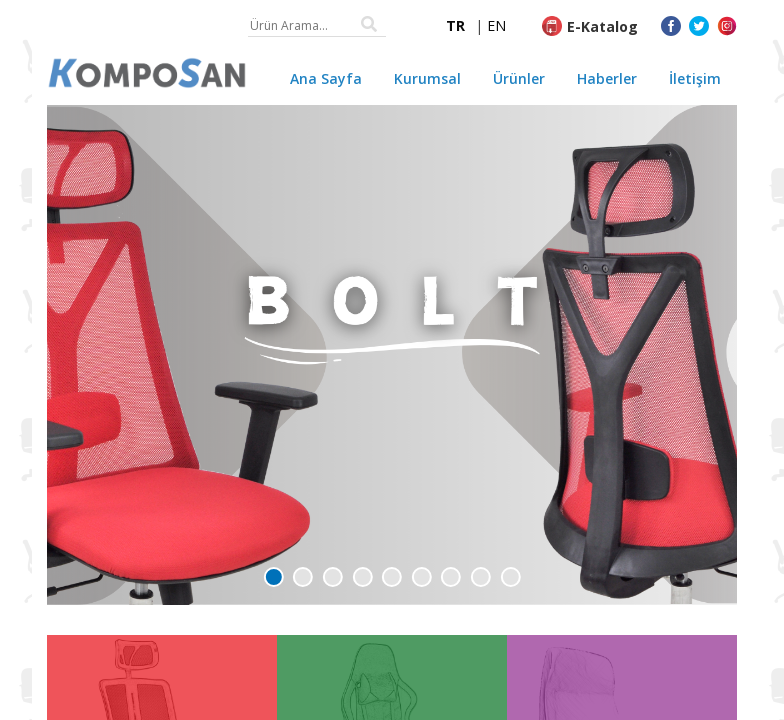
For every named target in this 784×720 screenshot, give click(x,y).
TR (455, 25)
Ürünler (519, 78)
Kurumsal (427, 78)
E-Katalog (602, 26)
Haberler (607, 78)
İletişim (695, 78)
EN (496, 25)
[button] (274, 577)
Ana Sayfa (326, 78)
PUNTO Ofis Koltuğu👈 (212, 647)
